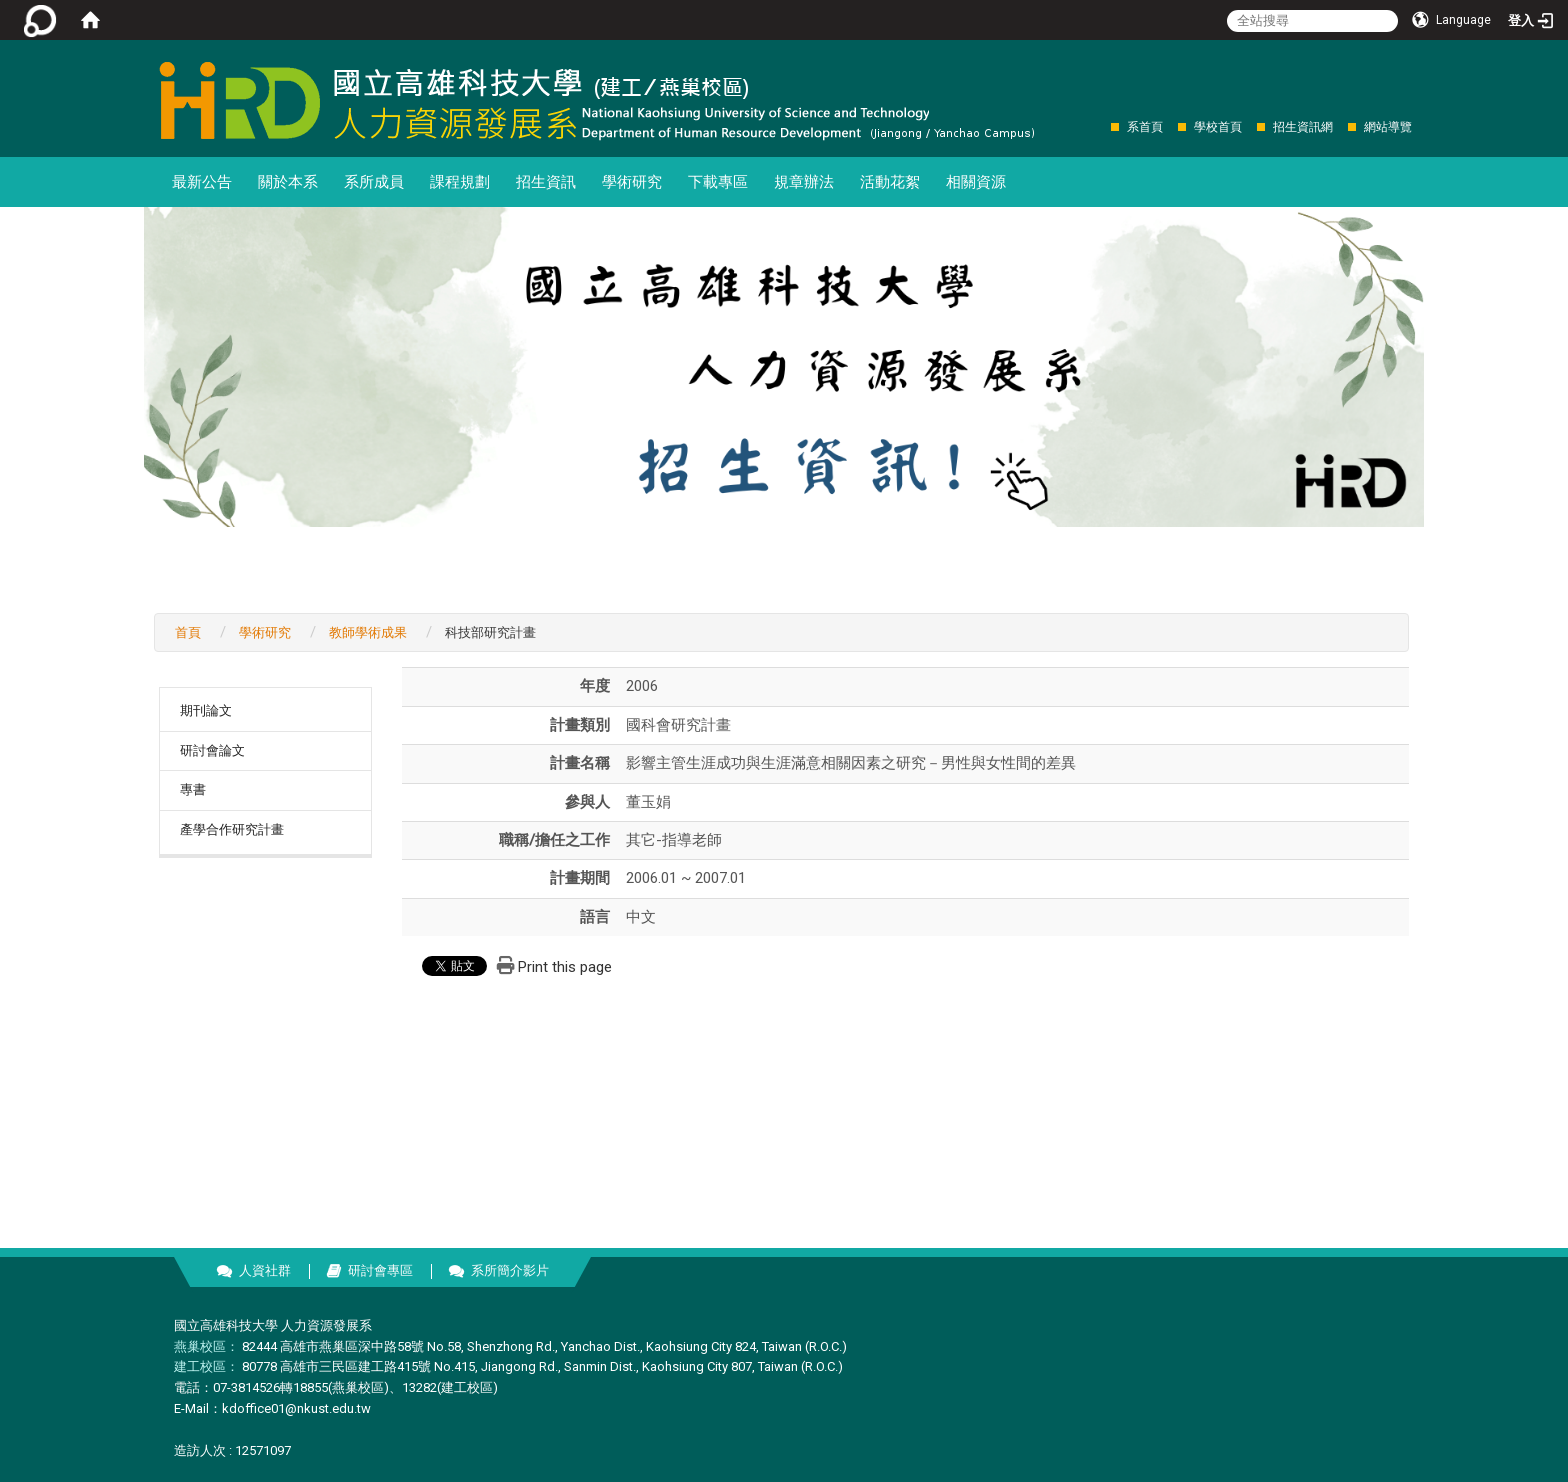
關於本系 (288, 182)
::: (1100, 126)
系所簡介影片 (510, 1270)
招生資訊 (546, 182)
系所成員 (374, 182)
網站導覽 (1388, 127)
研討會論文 (212, 750)
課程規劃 (460, 182)
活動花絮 (890, 182)
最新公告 (202, 182)
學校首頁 (1218, 127)
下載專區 (718, 182)
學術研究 (632, 182)
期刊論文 (206, 710)
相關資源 (976, 182)
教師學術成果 (368, 632)
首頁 (188, 632)
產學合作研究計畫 (232, 829)
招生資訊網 (1303, 127)
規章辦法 (804, 182)
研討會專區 (380, 1270)
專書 (193, 789)
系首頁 (1145, 127)
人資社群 (265, 1270)
